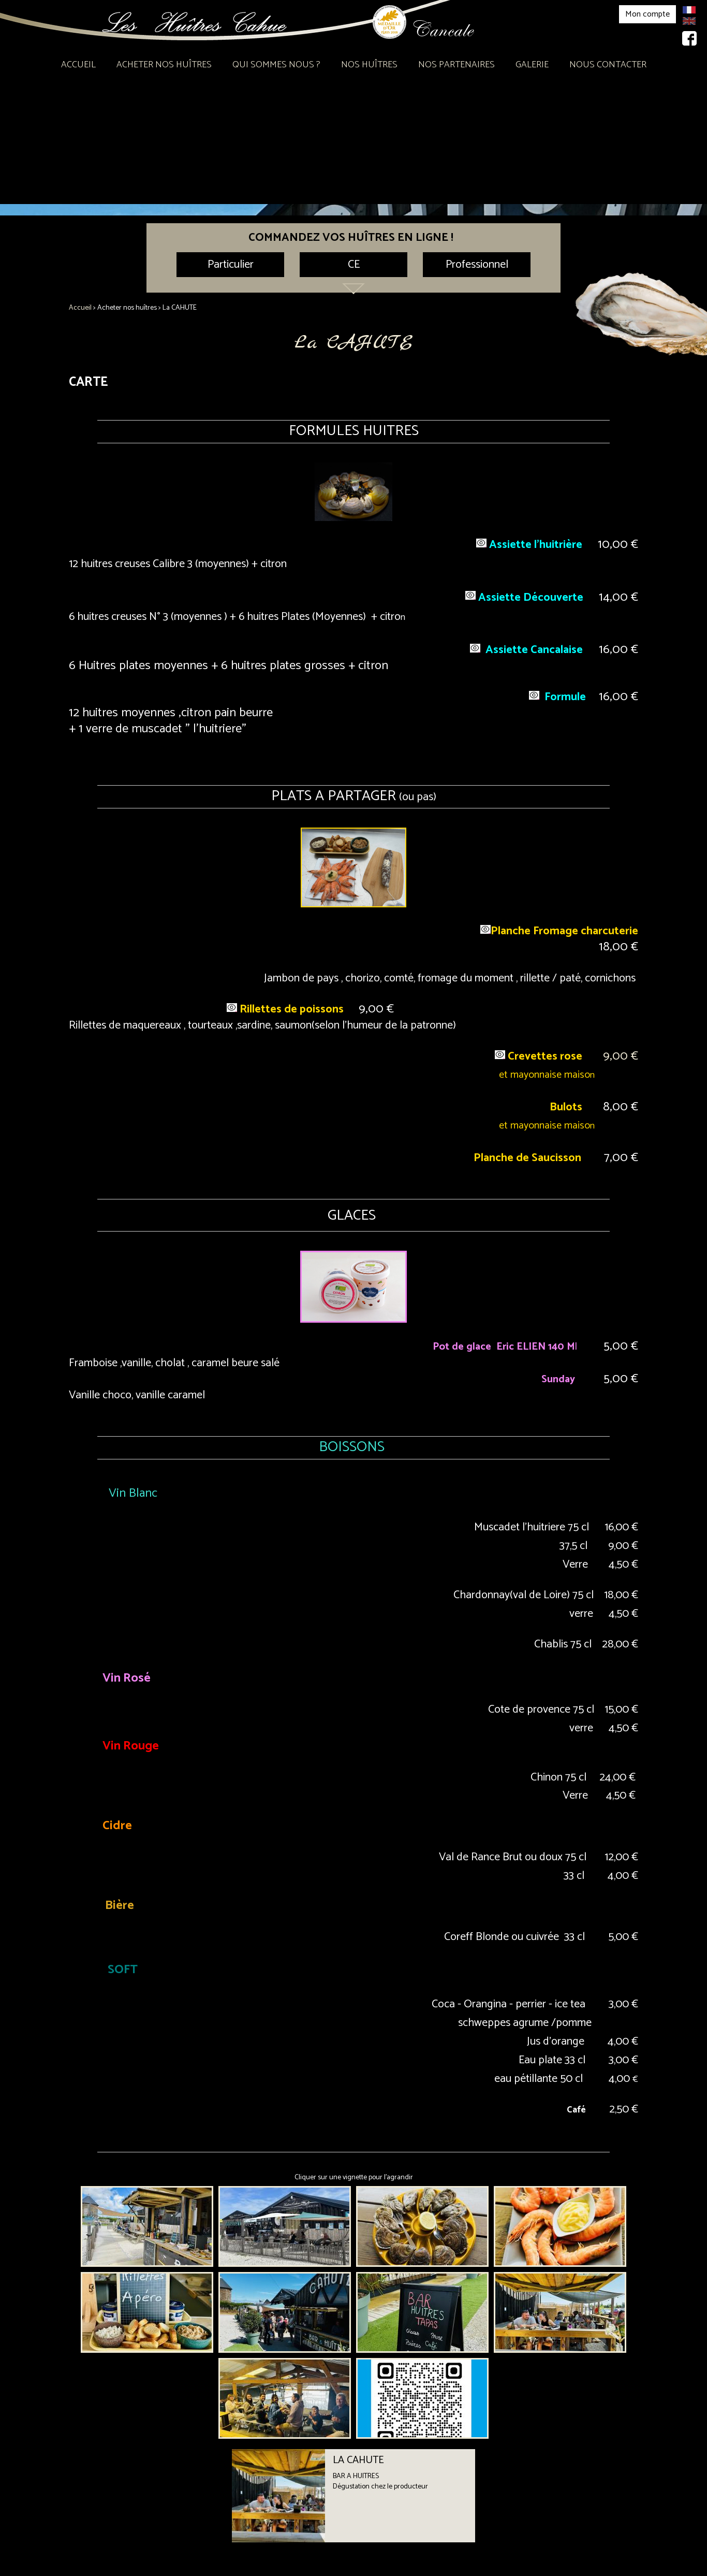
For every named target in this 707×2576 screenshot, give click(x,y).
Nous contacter (607, 65)
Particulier (231, 264)
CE (354, 264)
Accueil (78, 65)
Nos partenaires (456, 65)
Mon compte (647, 14)
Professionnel (477, 264)
